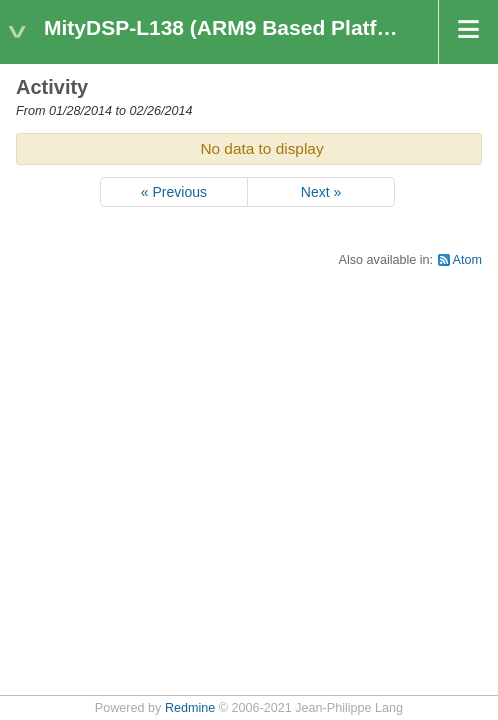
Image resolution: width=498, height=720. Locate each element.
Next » (321, 192)
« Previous (174, 192)
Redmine (190, 708)
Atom (467, 260)
